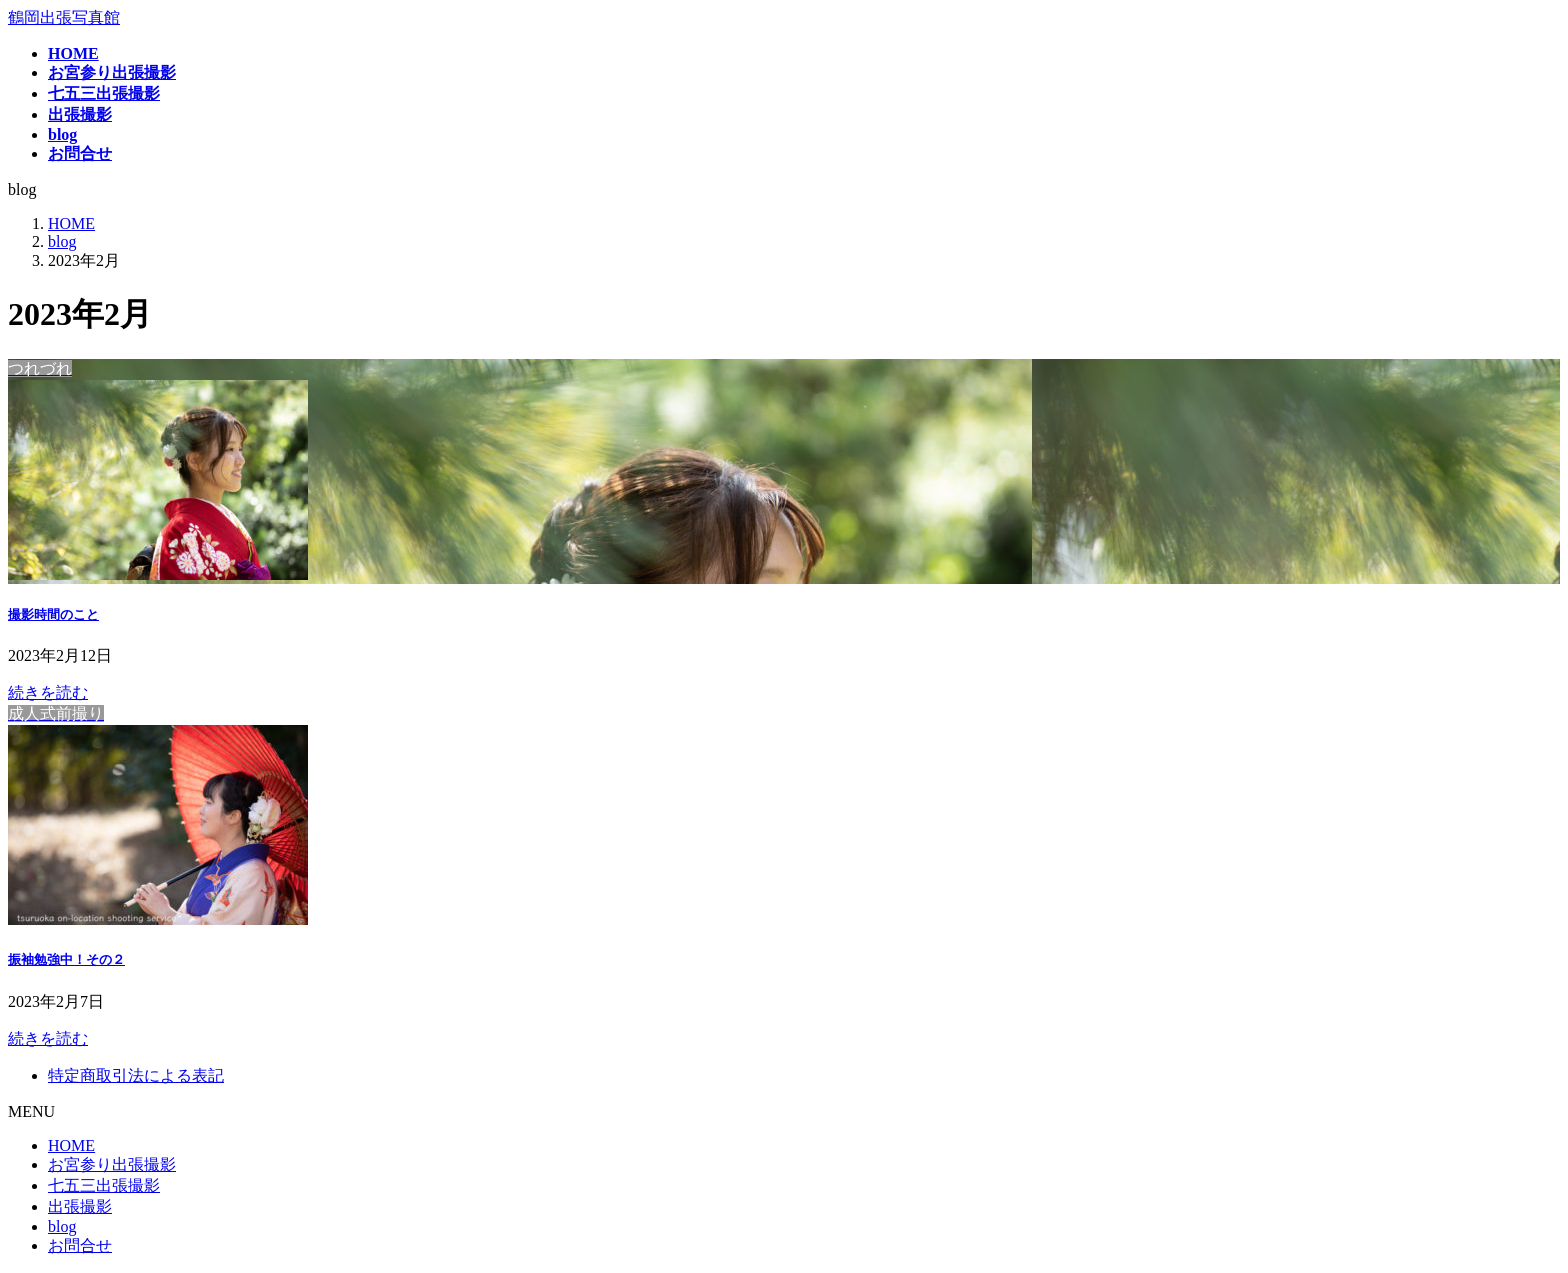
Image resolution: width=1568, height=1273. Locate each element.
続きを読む (48, 692)
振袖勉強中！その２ (66, 959)
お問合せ (80, 1245)
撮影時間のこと (53, 614)
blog (62, 1226)
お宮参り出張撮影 (112, 1164)
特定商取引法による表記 (136, 1075)
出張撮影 (80, 1206)
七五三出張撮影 (104, 1185)
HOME (71, 1145)
